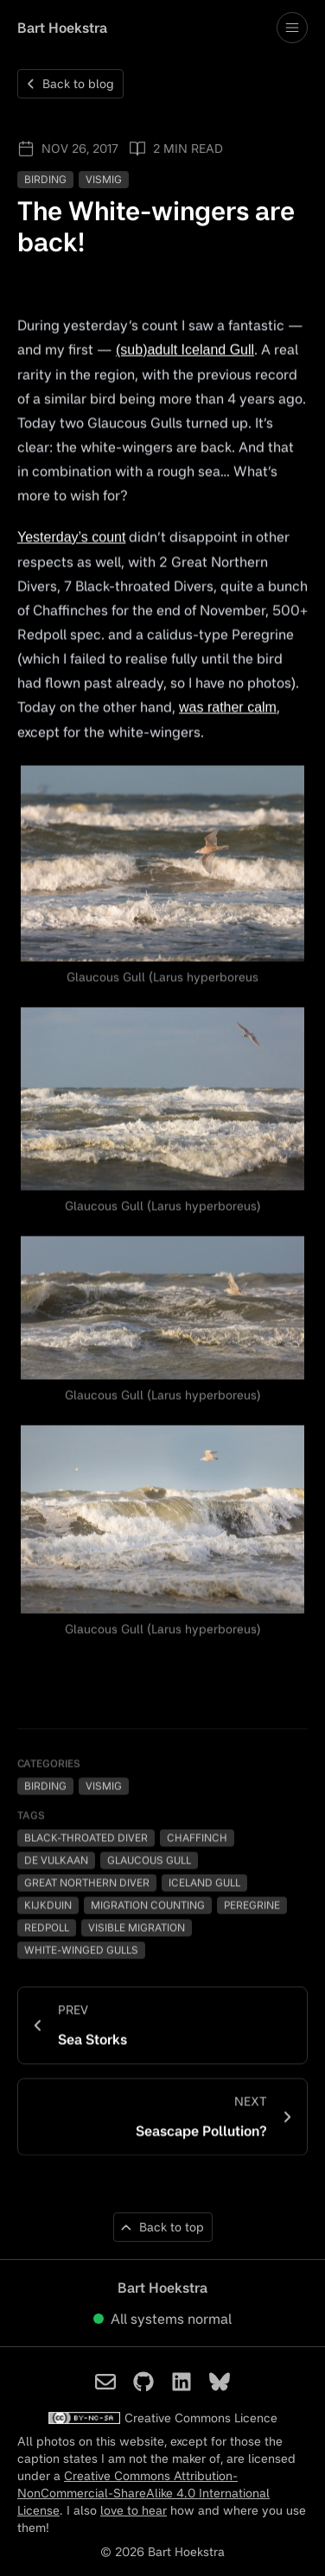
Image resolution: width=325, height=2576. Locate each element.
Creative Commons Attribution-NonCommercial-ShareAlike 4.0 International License (143, 2494)
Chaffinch (197, 1838)
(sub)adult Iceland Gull (185, 350)
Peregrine (252, 1905)
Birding (45, 180)
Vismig (104, 180)
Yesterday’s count (71, 537)
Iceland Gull (204, 1883)
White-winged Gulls (81, 1950)
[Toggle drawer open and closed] (292, 27)
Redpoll (46, 1927)
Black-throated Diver (86, 1838)
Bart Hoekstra (62, 27)
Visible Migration (136, 1927)
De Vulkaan (56, 1860)
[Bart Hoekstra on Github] (143, 2383)
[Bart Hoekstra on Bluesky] (219, 2383)
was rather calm (228, 707)
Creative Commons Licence (162, 2419)
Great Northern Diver (87, 1883)
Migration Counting (148, 1905)
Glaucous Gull (149, 1860)
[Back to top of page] (163, 2229)
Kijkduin (48, 1905)
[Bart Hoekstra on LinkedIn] (181, 2383)
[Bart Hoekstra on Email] (105, 2383)
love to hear (133, 2511)
